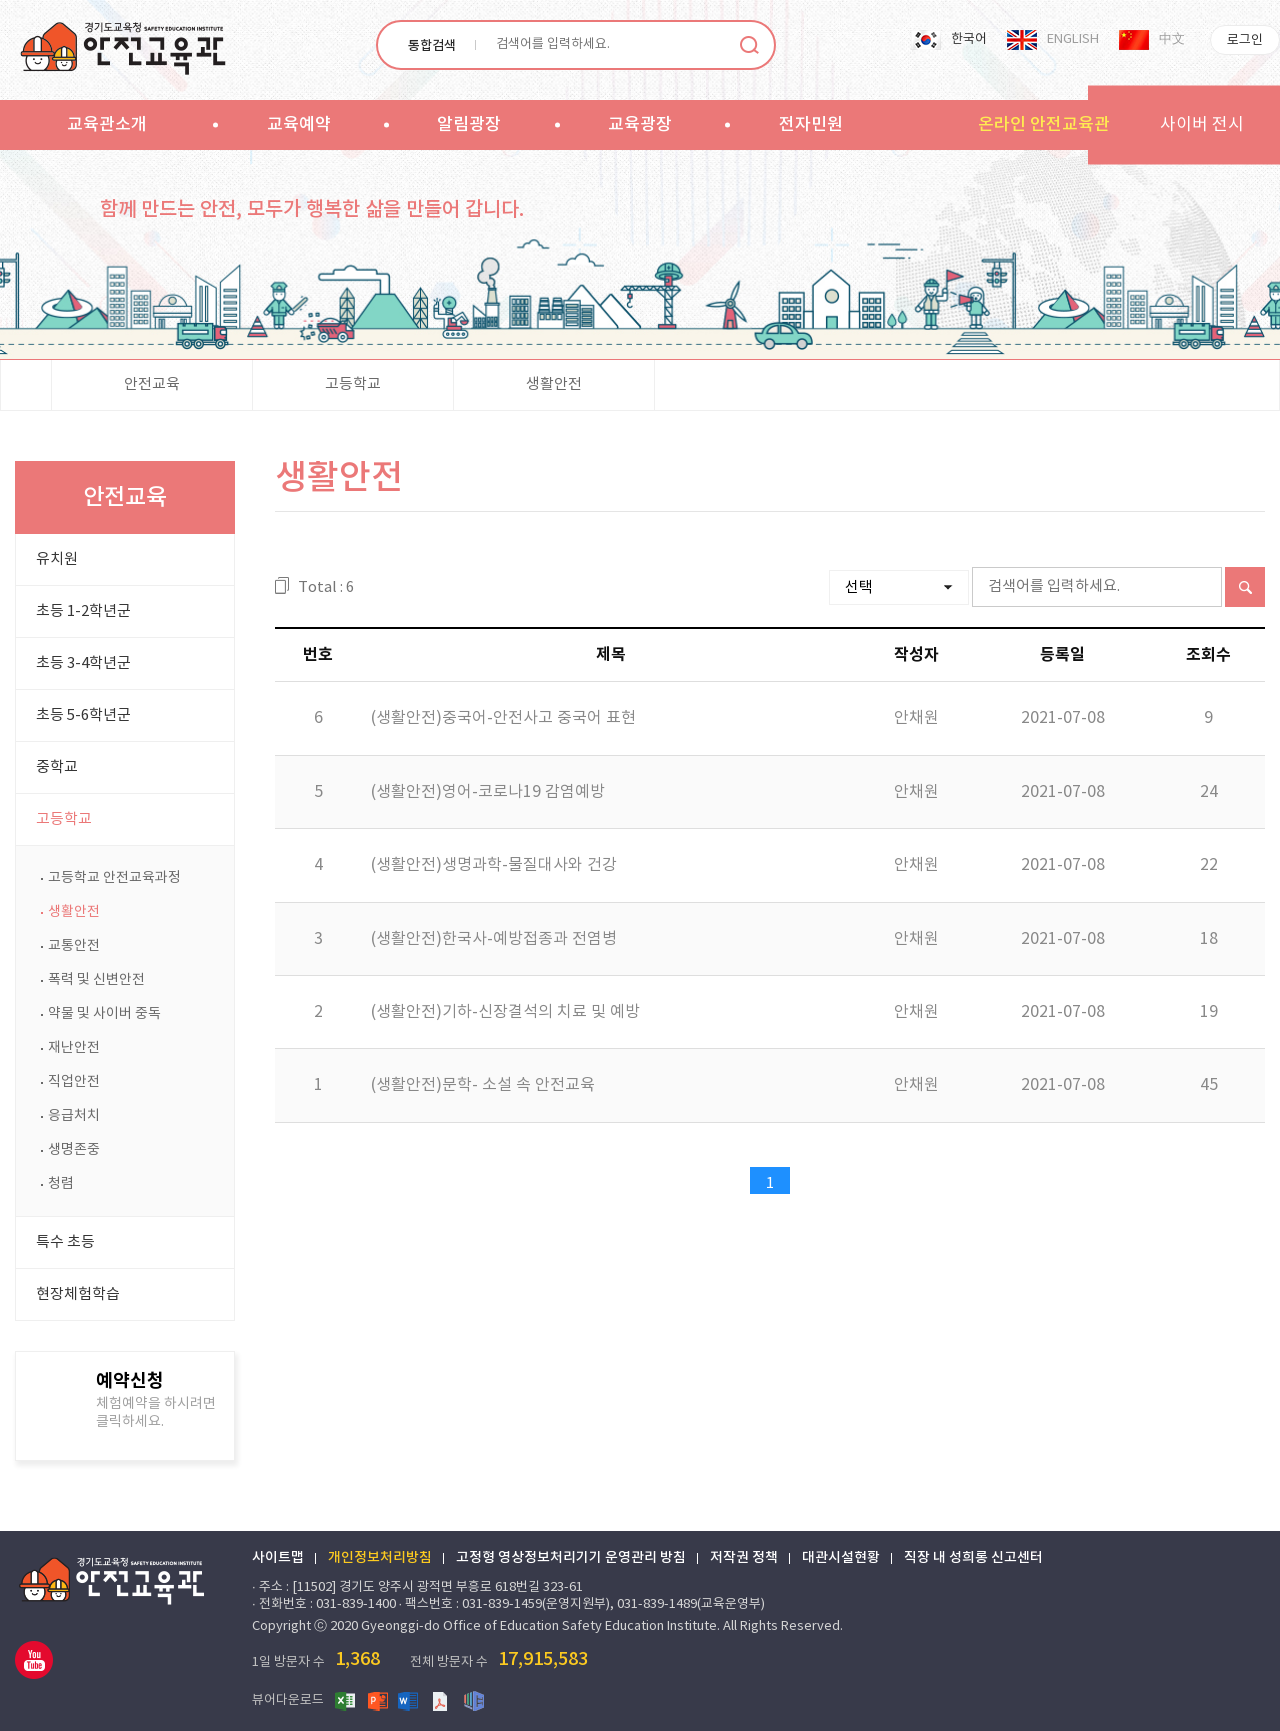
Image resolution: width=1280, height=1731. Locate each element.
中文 (1172, 39)
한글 (474, 1700)
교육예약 (299, 125)
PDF (442, 1700)
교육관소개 (107, 125)
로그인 (1245, 40)
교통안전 (74, 946)
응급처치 (74, 1116)
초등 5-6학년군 (83, 715)
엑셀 (346, 1700)
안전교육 (152, 384)
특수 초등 (65, 1242)
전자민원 (811, 125)
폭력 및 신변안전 (96, 980)
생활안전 (554, 384)
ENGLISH (1073, 39)
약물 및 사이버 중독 (104, 1014)
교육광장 (640, 125)
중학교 (57, 767)
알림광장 (469, 125)
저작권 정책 (744, 1558)
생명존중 (74, 1150)
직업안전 (74, 1082)
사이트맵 (278, 1558)
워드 (410, 1700)
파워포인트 (378, 1700)
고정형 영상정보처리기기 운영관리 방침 (571, 1558)
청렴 (61, 1184)
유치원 (57, 559)
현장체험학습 (78, 1294)
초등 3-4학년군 (83, 663)
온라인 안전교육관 (1044, 125)
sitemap (907, 124)
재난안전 (74, 1048)
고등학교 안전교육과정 (114, 878)
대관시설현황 (841, 1558)
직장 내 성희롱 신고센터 (973, 1558)
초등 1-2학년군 (83, 611)
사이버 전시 (1202, 125)
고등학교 (353, 384)
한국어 (969, 39)
